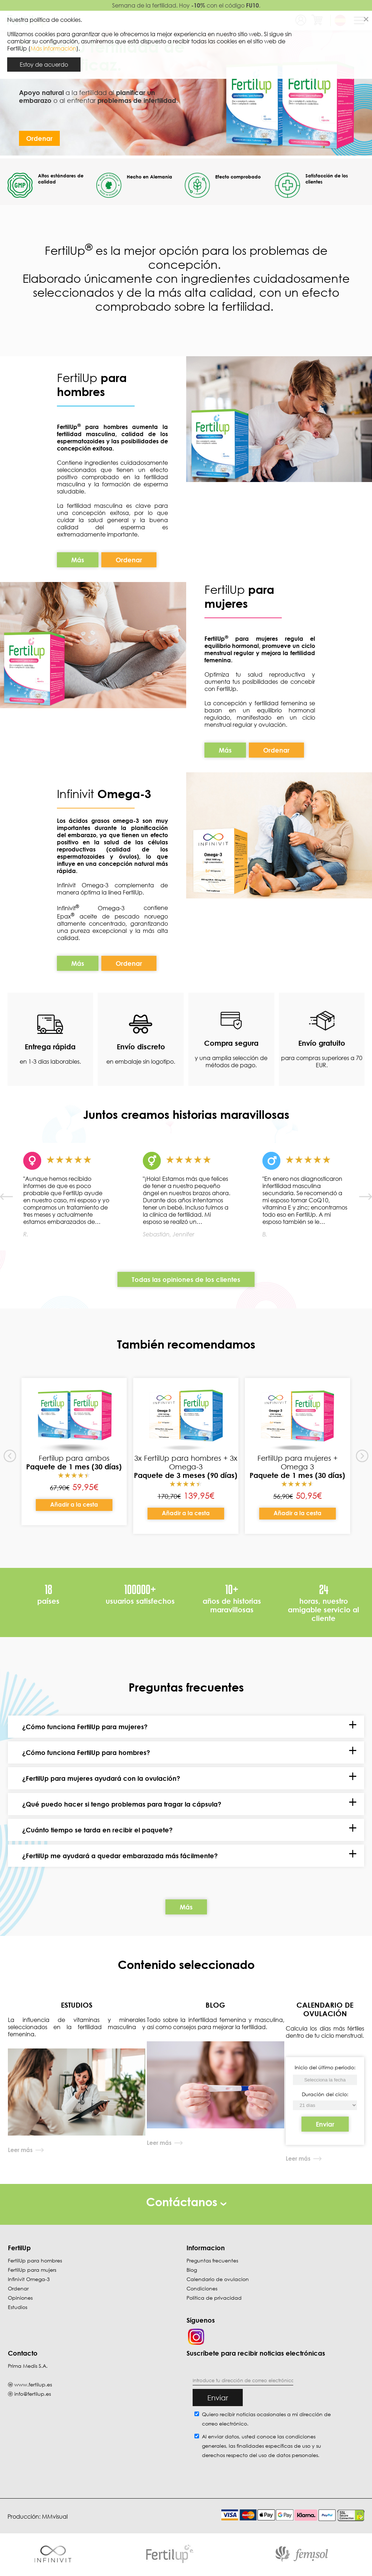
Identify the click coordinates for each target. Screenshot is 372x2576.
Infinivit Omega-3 (29, 2279)
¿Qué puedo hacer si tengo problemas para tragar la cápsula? (121, 1804)
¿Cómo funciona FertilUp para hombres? (86, 1753)
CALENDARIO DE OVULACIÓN (324, 2009)
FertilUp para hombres (35, 2261)
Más (77, 560)
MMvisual (55, 2516)
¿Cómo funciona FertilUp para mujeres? (85, 1727)
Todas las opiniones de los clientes (186, 1279)
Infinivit (77, 794)
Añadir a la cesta (74, 1504)
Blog (192, 2270)
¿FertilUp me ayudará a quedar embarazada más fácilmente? (120, 1856)
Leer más (20, 2150)
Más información (53, 48)
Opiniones (20, 2298)
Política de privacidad (214, 2298)
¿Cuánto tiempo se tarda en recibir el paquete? (97, 1830)
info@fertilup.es (32, 2394)
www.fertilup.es (33, 2385)
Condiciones (202, 2289)
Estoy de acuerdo (44, 64)
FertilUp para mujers (32, 2270)
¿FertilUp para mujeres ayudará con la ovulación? (101, 1779)
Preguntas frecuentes (212, 2261)
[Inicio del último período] (325, 2105)
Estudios (17, 2307)
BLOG (215, 2005)
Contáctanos (186, 2202)
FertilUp (92, 385)
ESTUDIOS (76, 2005)
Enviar (325, 2124)
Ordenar (39, 138)
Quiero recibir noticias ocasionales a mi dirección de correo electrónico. (266, 2419)
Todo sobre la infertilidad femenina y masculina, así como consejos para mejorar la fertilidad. (215, 2024)
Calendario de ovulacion (218, 2279)
